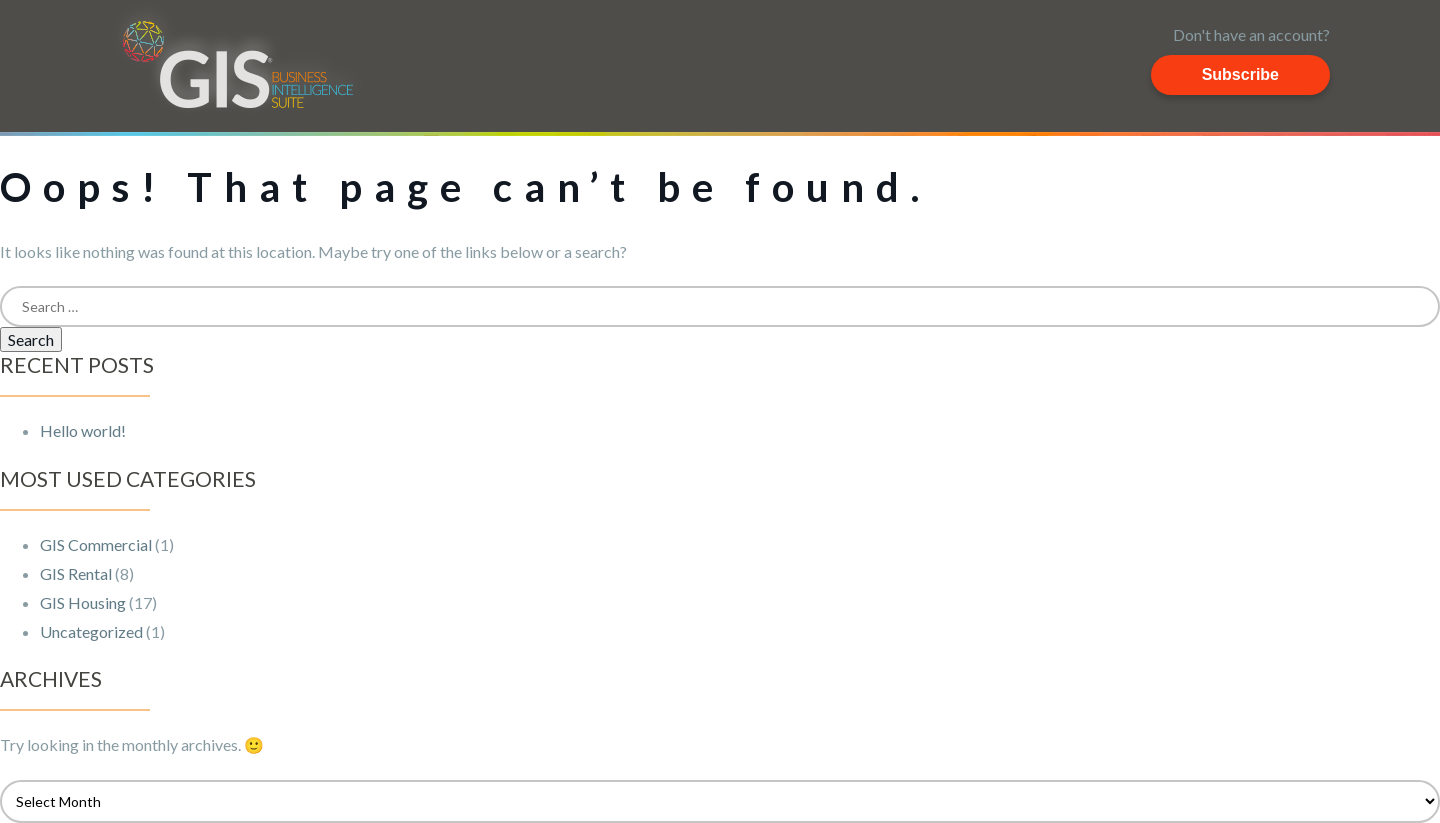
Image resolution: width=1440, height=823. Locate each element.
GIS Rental (76, 573)
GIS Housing (83, 602)
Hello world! (83, 430)
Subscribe (1240, 74)
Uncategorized (91, 631)
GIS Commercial (96, 544)
